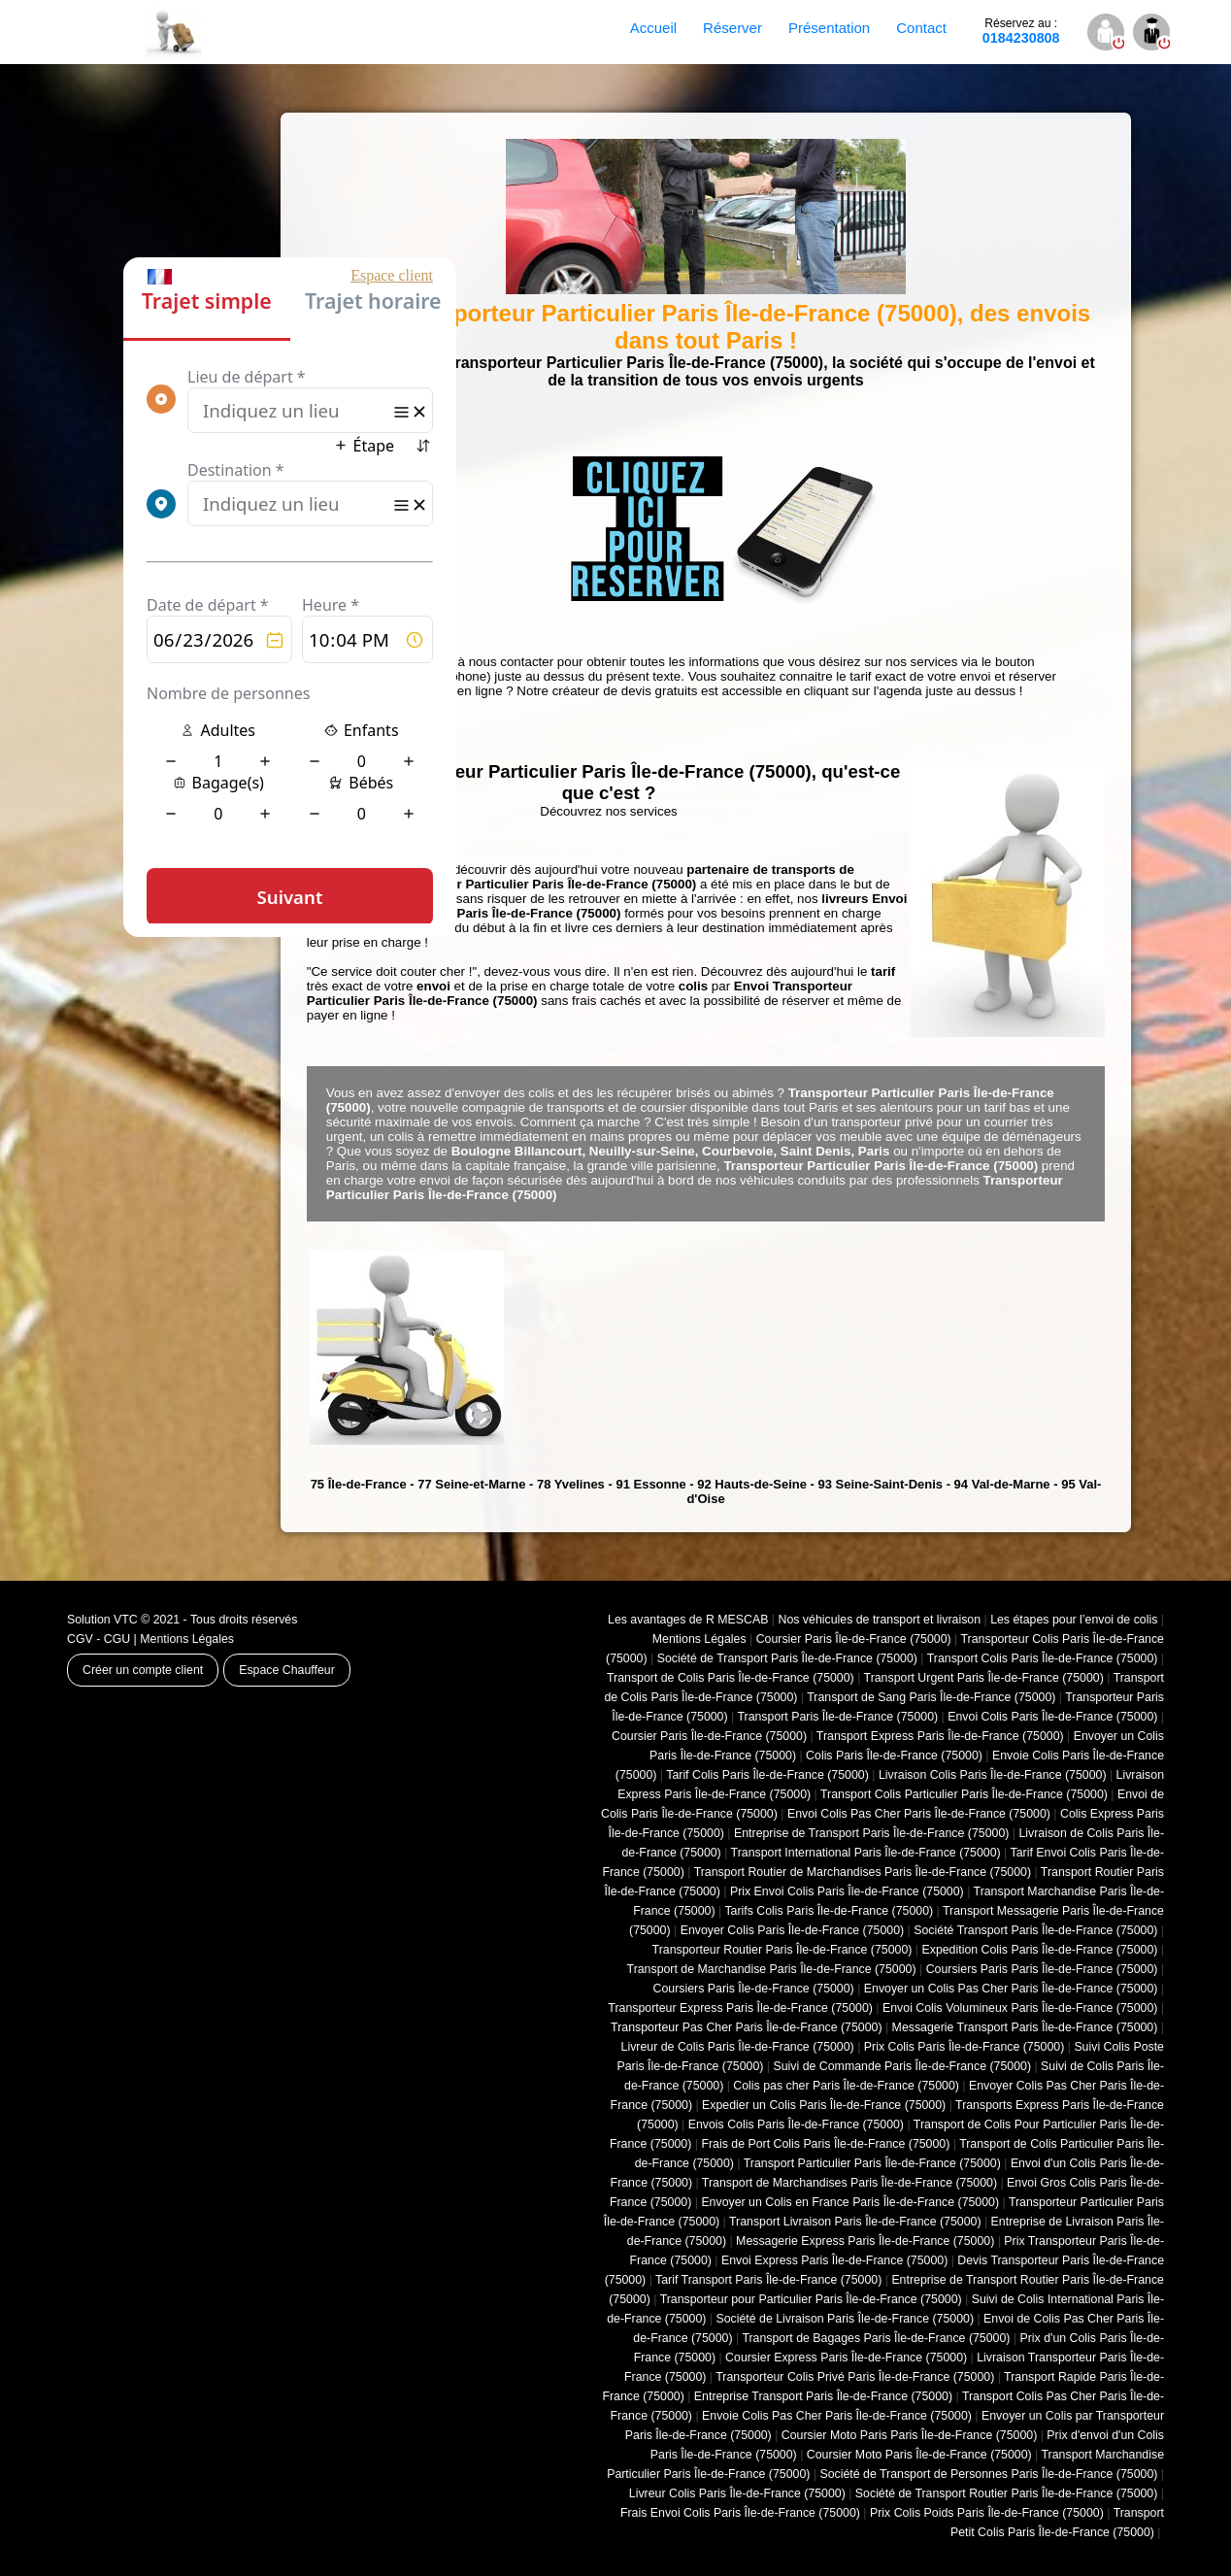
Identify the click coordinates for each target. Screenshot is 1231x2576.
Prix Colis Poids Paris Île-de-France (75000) (987, 2513)
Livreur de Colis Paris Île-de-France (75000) (737, 2047)
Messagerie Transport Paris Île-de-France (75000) (1025, 2027)
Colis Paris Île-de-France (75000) (894, 1755)
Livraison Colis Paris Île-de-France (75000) (993, 1775)
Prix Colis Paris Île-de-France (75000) (964, 2047)
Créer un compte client (143, 1670)
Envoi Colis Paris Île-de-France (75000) (1052, 1716)
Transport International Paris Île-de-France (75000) (866, 1852)
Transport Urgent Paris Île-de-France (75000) (984, 1678)
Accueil (653, 27)
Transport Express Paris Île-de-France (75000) (940, 1736)
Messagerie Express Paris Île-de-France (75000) (865, 2241)
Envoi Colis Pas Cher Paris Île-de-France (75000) (918, 1814)
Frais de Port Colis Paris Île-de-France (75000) (825, 2144)
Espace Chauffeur (287, 1670)
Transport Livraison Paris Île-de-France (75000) (855, 2221)
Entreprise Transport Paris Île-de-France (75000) (823, 2396)
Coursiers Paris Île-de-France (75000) (753, 1988)
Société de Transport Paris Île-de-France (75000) (787, 1658)
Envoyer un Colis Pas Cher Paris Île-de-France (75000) (1011, 1988)
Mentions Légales (187, 1639)
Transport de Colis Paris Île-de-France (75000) (730, 1678)
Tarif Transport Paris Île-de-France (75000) (768, 2280)
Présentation (829, 27)
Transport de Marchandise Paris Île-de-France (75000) (771, 1969)
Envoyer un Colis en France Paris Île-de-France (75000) (850, 2202)
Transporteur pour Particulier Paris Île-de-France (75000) (811, 2299)
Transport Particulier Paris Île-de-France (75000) (872, 2163)
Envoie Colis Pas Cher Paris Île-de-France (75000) (837, 2416)
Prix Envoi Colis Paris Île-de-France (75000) (847, 1891)
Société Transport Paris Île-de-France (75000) (1035, 1930)
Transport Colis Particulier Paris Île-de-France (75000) (964, 1794)
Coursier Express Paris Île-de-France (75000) (846, 2357)
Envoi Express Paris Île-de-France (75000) (834, 2260)
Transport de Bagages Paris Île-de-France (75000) (876, 2338)
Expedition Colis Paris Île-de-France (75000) (1039, 1950)
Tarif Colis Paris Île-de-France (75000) (767, 1775)
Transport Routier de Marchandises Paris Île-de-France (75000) (862, 1872)
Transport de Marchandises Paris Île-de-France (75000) (849, 2183)
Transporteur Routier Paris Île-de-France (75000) (782, 1950)
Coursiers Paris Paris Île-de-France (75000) (1042, 1969)
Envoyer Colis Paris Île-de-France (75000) (793, 1930)
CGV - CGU (98, 1639)
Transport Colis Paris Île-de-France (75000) (1042, 1658)
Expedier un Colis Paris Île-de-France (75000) (824, 2105)
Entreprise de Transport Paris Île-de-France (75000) (871, 1833)
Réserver (732, 27)
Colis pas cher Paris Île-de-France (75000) (846, 2085)
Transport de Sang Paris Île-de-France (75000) (931, 1697)
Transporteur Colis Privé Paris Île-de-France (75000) (854, 2377)
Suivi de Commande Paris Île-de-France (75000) (902, 2066)
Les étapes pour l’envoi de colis (1073, 1619)
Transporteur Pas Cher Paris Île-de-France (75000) (746, 2027)
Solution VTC (102, 1619)
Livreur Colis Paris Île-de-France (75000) (737, 2493)
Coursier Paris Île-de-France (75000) (853, 1639)
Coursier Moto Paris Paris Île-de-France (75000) (909, 2435)
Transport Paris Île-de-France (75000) (837, 1716)
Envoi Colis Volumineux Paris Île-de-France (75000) (1019, 2008)
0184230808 (1021, 31)
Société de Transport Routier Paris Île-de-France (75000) (1006, 2493)
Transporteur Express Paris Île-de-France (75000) (740, 2008)
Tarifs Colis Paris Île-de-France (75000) (828, 1911)
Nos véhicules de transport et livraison (879, 1619)
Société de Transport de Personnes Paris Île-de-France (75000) (988, 2474)
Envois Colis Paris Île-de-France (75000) (796, 2124)
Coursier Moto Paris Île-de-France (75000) (919, 2454)
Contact (921, 27)
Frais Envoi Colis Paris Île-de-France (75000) (740, 2513)
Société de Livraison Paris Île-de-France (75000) (844, 2318)
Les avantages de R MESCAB (688, 1619)
